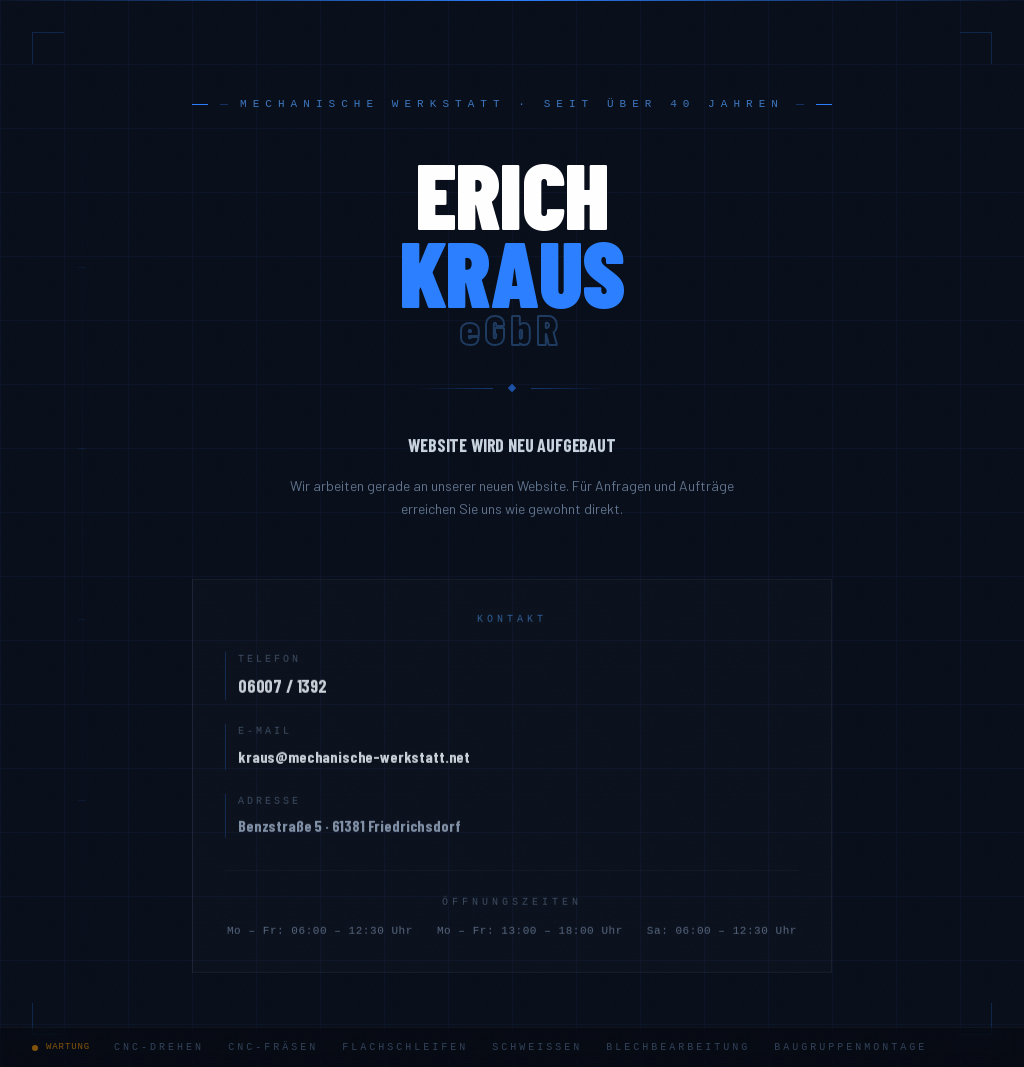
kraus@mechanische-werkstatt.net (354, 762)
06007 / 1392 (282, 692)
